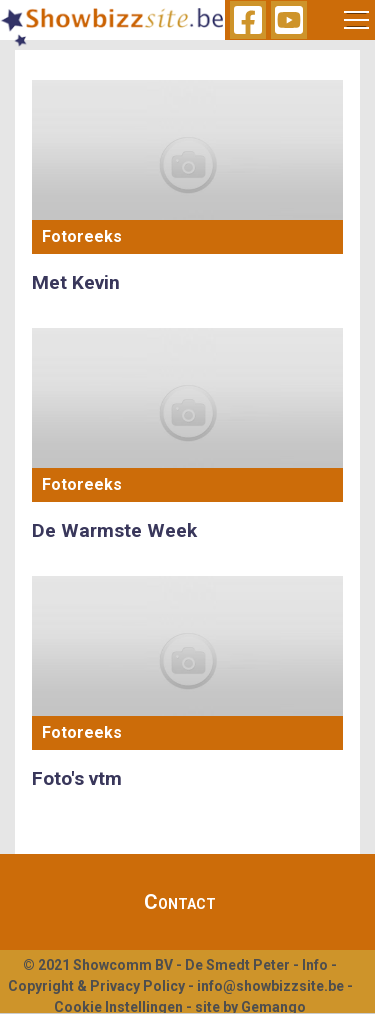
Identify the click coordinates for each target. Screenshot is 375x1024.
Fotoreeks (82, 236)
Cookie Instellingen (118, 1007)
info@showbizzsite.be (270, 986)
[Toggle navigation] (357, 20)
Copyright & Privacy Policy (96, 986)
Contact (180, 902)
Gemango (273, 1007)
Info (315, 965)
